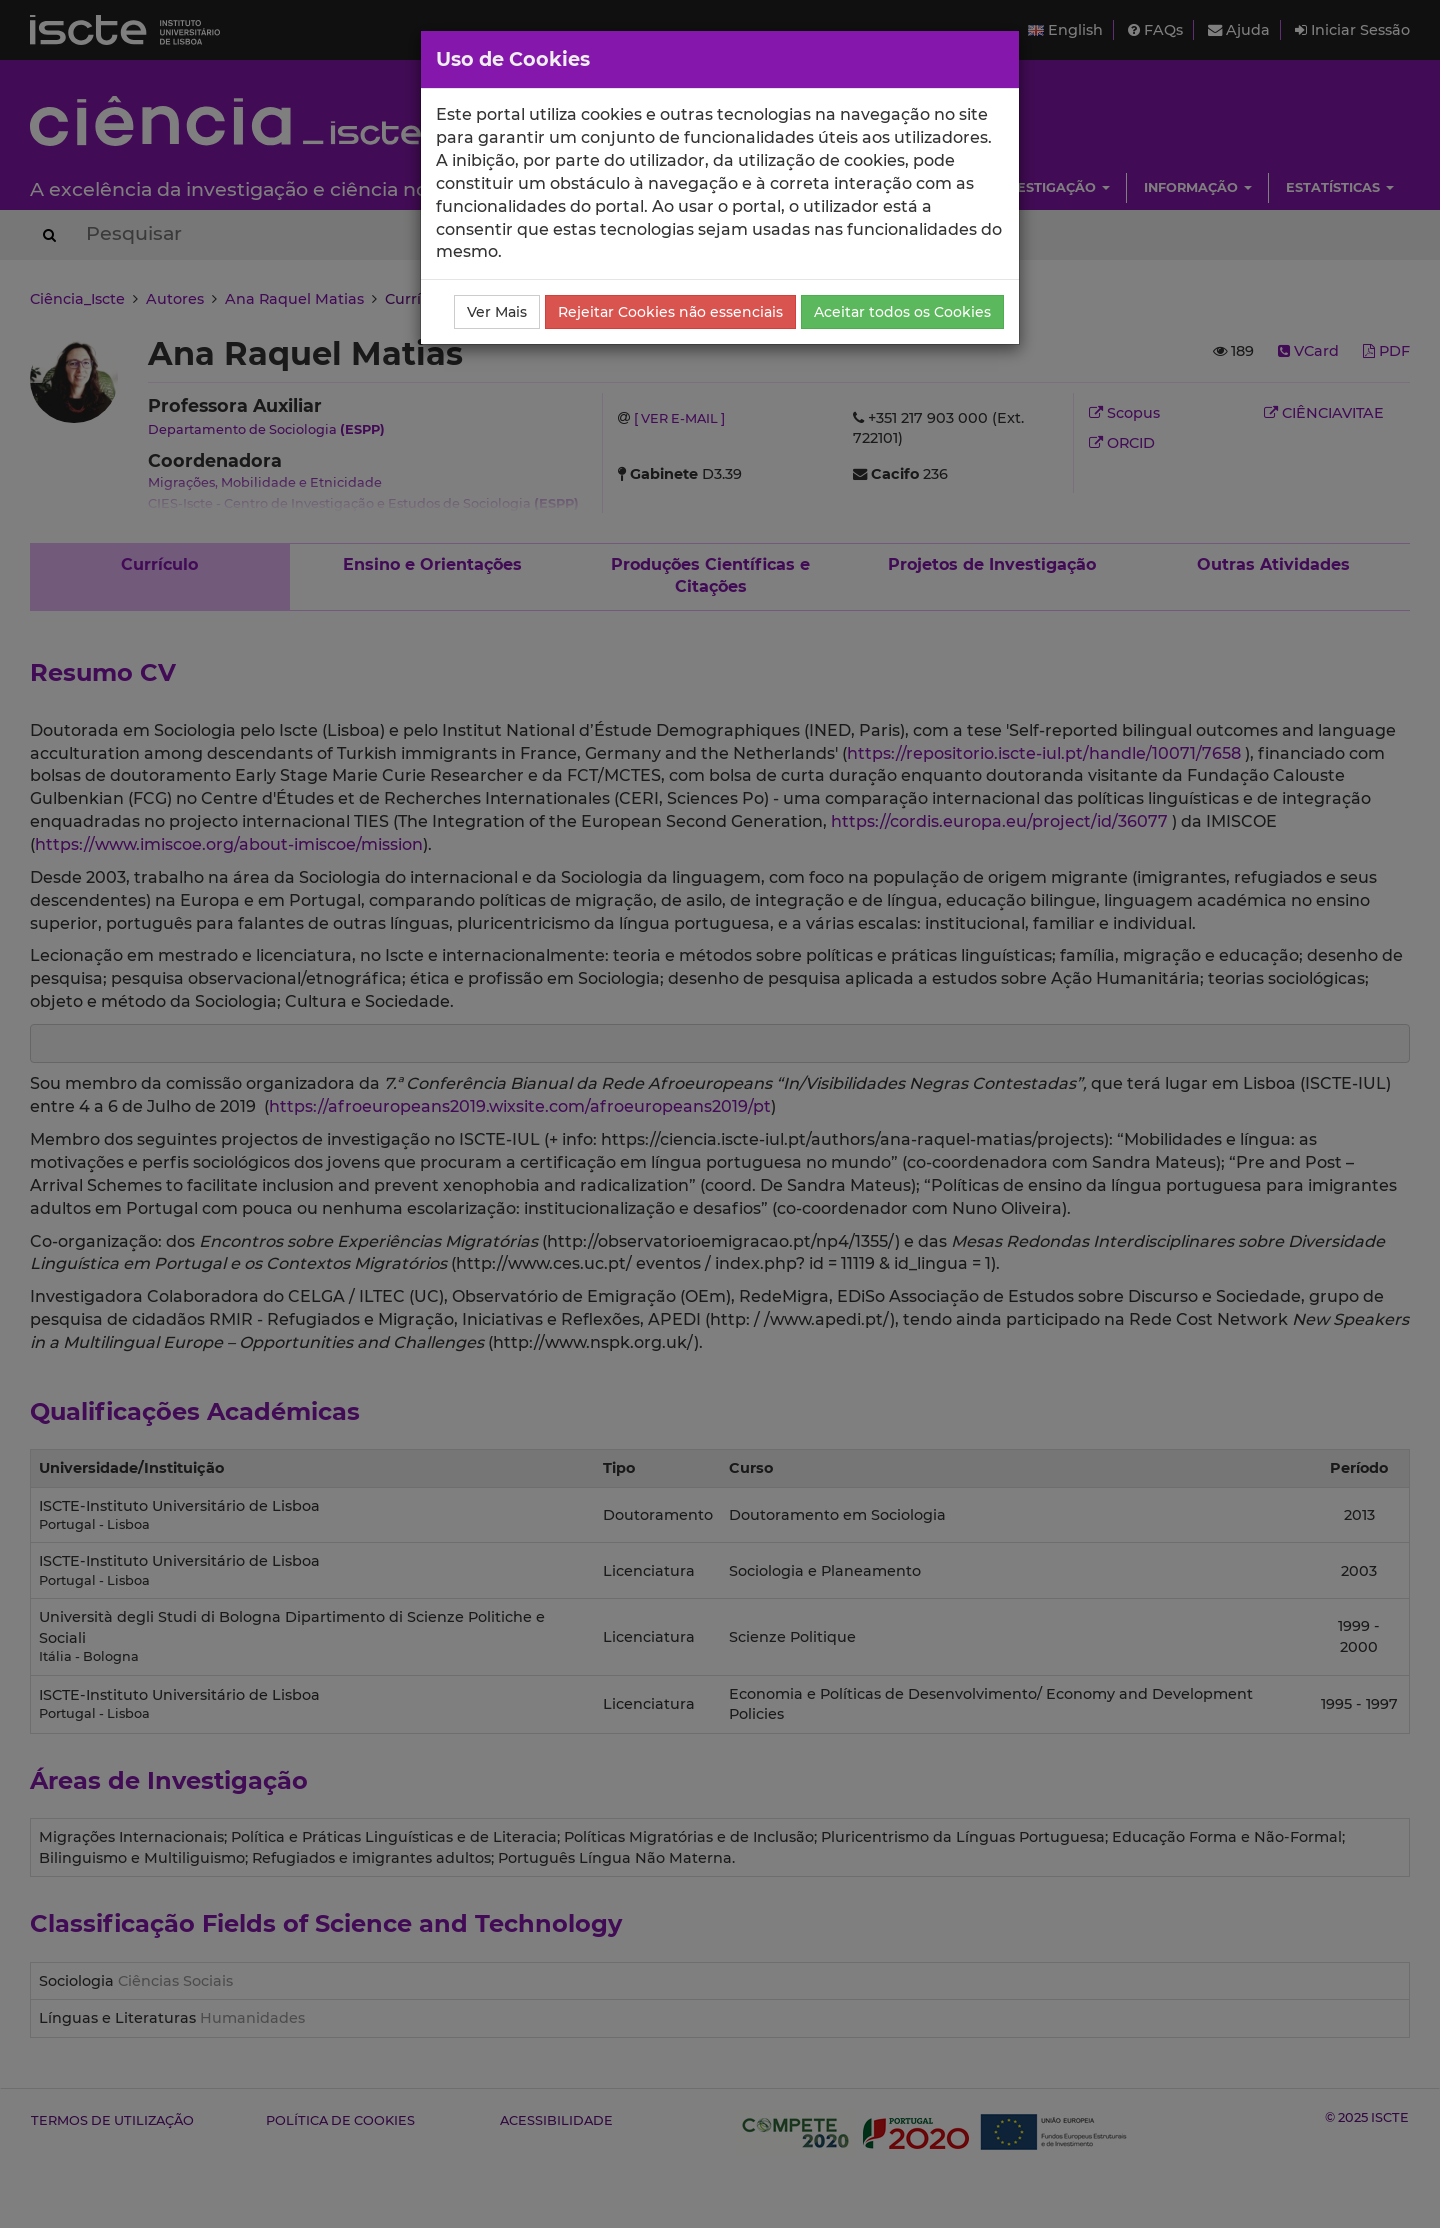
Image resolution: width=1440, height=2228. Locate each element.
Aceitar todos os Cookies (902, 312)
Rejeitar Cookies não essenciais (670, 312)
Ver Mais (497, 312)
